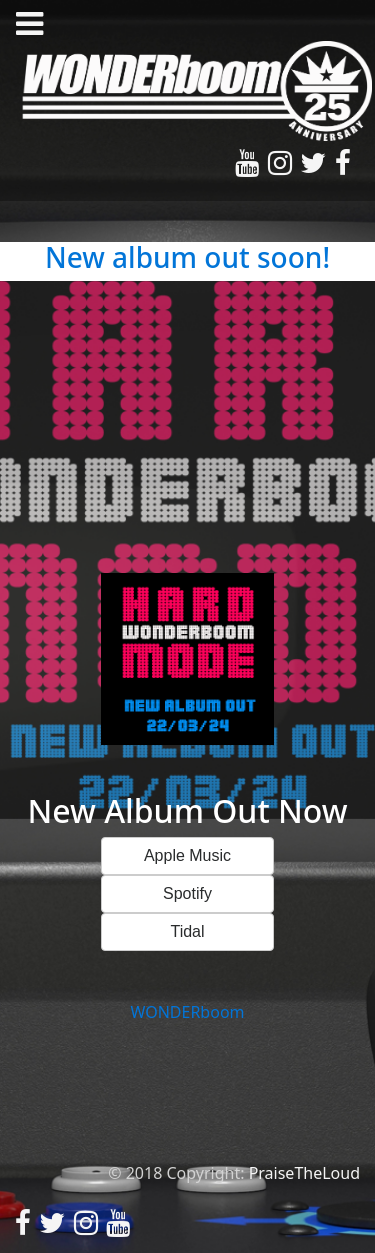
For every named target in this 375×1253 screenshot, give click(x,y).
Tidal (187, 931)
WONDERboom (187, 1012)
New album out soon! (187, 257)
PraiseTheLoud (304, 1173)
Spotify (187, 893)
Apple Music (187, 855)
